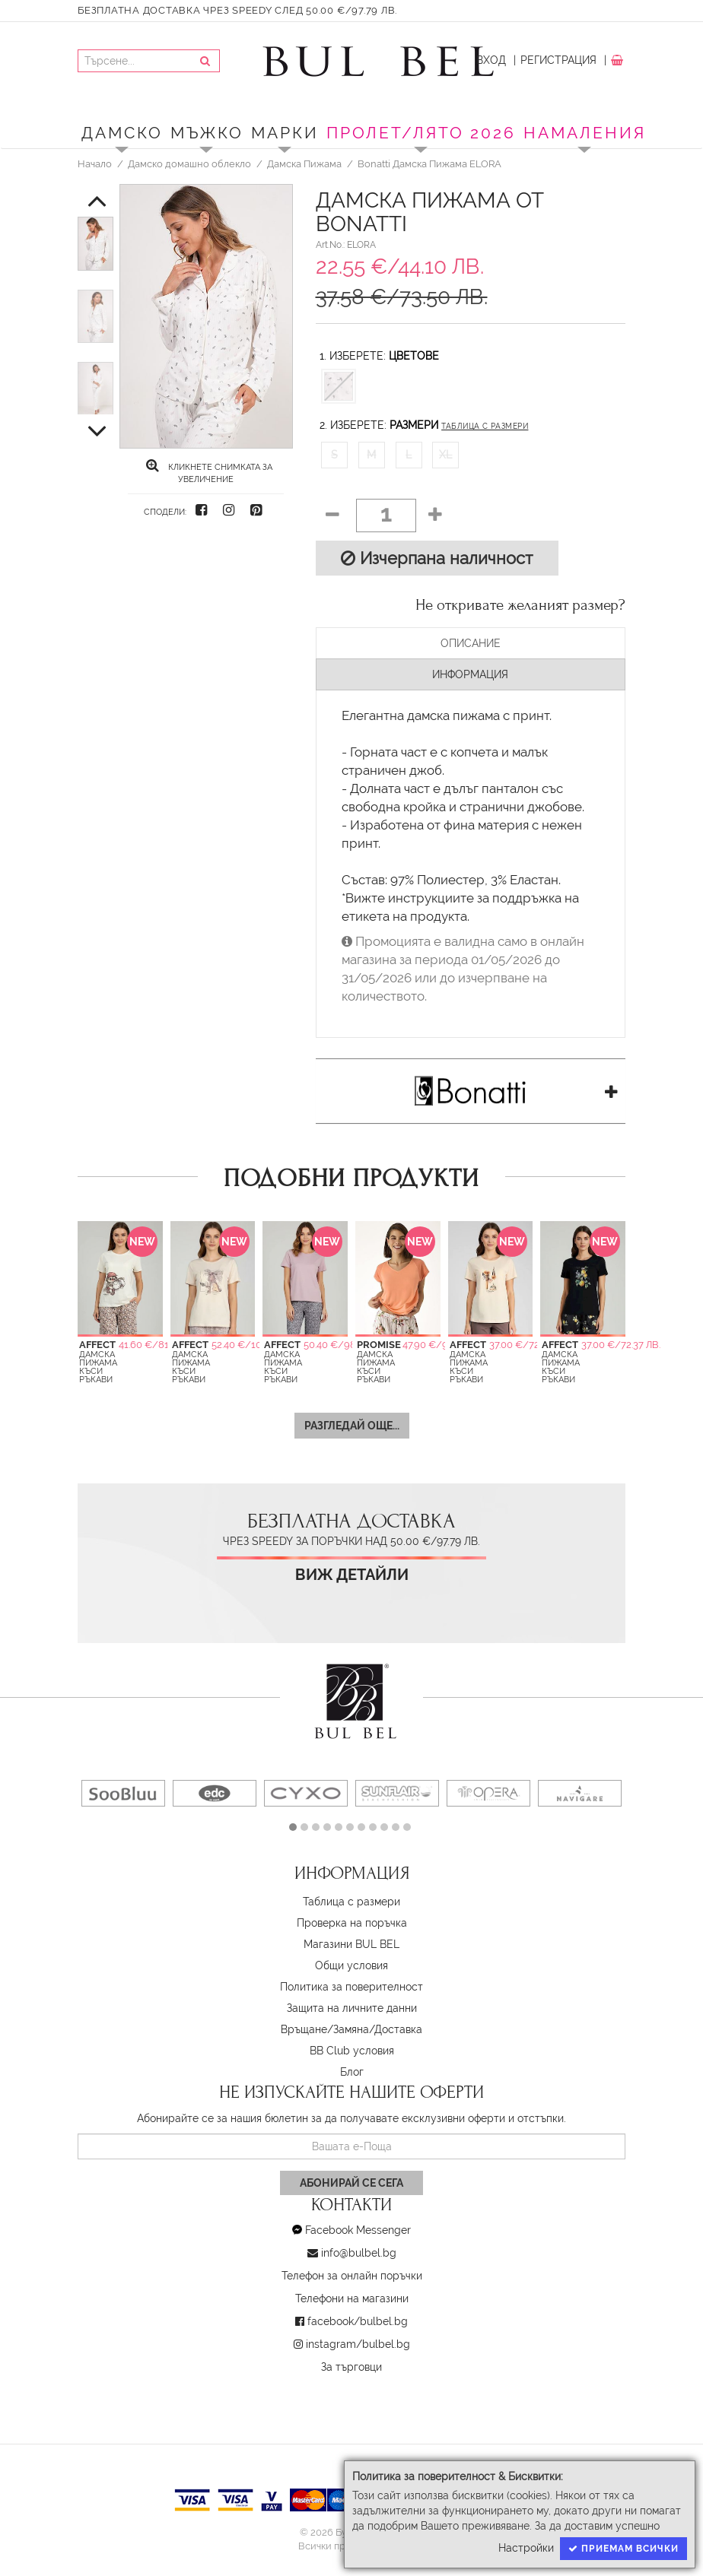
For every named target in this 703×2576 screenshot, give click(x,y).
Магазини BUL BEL (351, 1944)
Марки (285, 132)
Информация (470, 674)
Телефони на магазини (352, 2298)
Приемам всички (623, 2548)
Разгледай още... (351, 1426)
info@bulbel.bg (358, 2253)
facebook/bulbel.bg (357, 2321)
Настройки (526, 2548)
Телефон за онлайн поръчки (352, 2276)
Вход (491, 60)
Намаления (584, 132)
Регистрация (558, 60)
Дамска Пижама (304, 163)
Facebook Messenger (358, 2230)
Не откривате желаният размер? (520, 605)
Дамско (122, 132)
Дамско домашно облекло (189, 163)
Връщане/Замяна (325, 2029)
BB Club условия (352, 2051)
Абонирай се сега (351, 2183)
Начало (95, 163)
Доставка (398, 2029)
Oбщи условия (351, 1965)
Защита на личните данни (352, 2008)
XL (445, 455)
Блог (352, 2072)
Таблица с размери (484, 426)
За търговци (351, 2367)
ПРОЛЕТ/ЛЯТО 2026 (421, 132)
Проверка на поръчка (352, 1923)
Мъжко (206, 132)
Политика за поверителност (351, 1987)
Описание (471, 643)
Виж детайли (352, 1575)
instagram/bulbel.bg (358, 2344)
